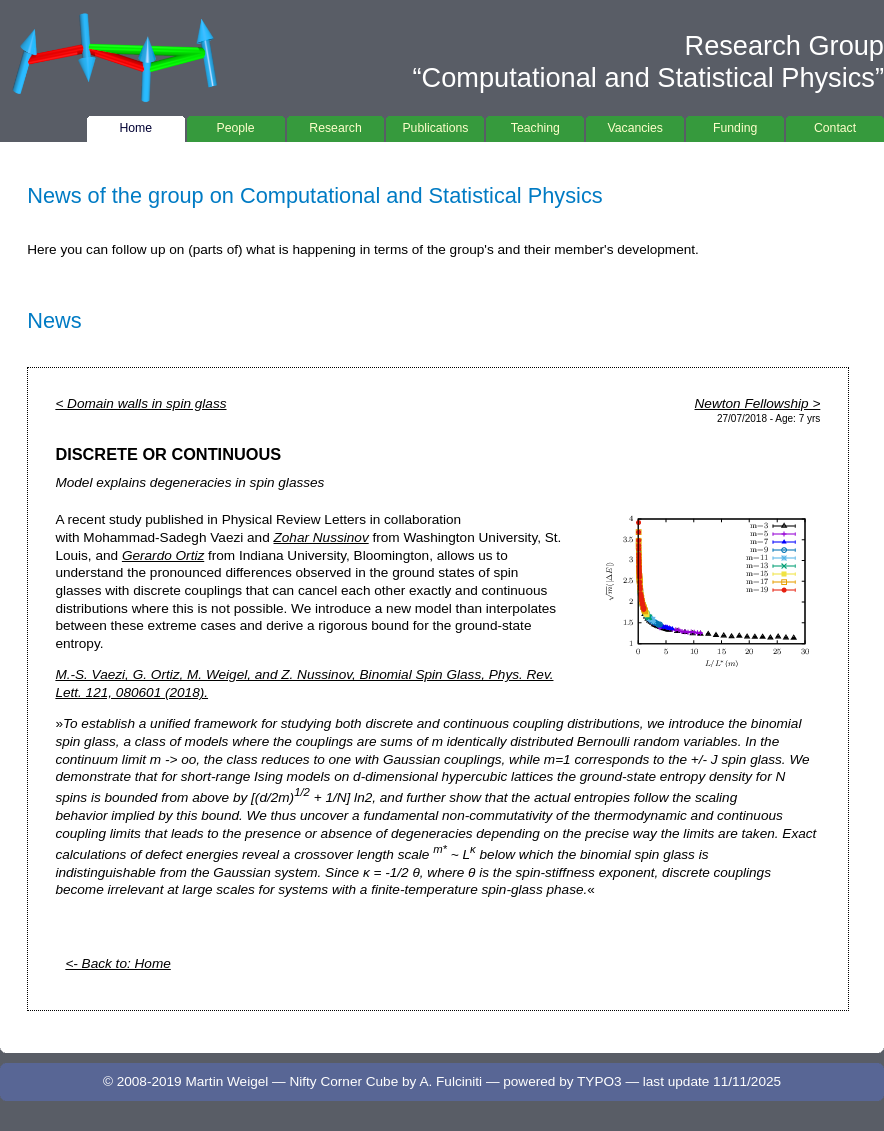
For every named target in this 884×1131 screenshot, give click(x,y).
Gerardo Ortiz (163, 555)
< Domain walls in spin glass (140, 403)
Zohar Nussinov (321, 537)
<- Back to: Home (117, 963)
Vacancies (635, 125)
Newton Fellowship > (758, 403)
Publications (435, 125)
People (236, 125)
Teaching (535, 125)
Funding (735, 125)
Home (136, 125)
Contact (835, 125)
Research (336, 125)
